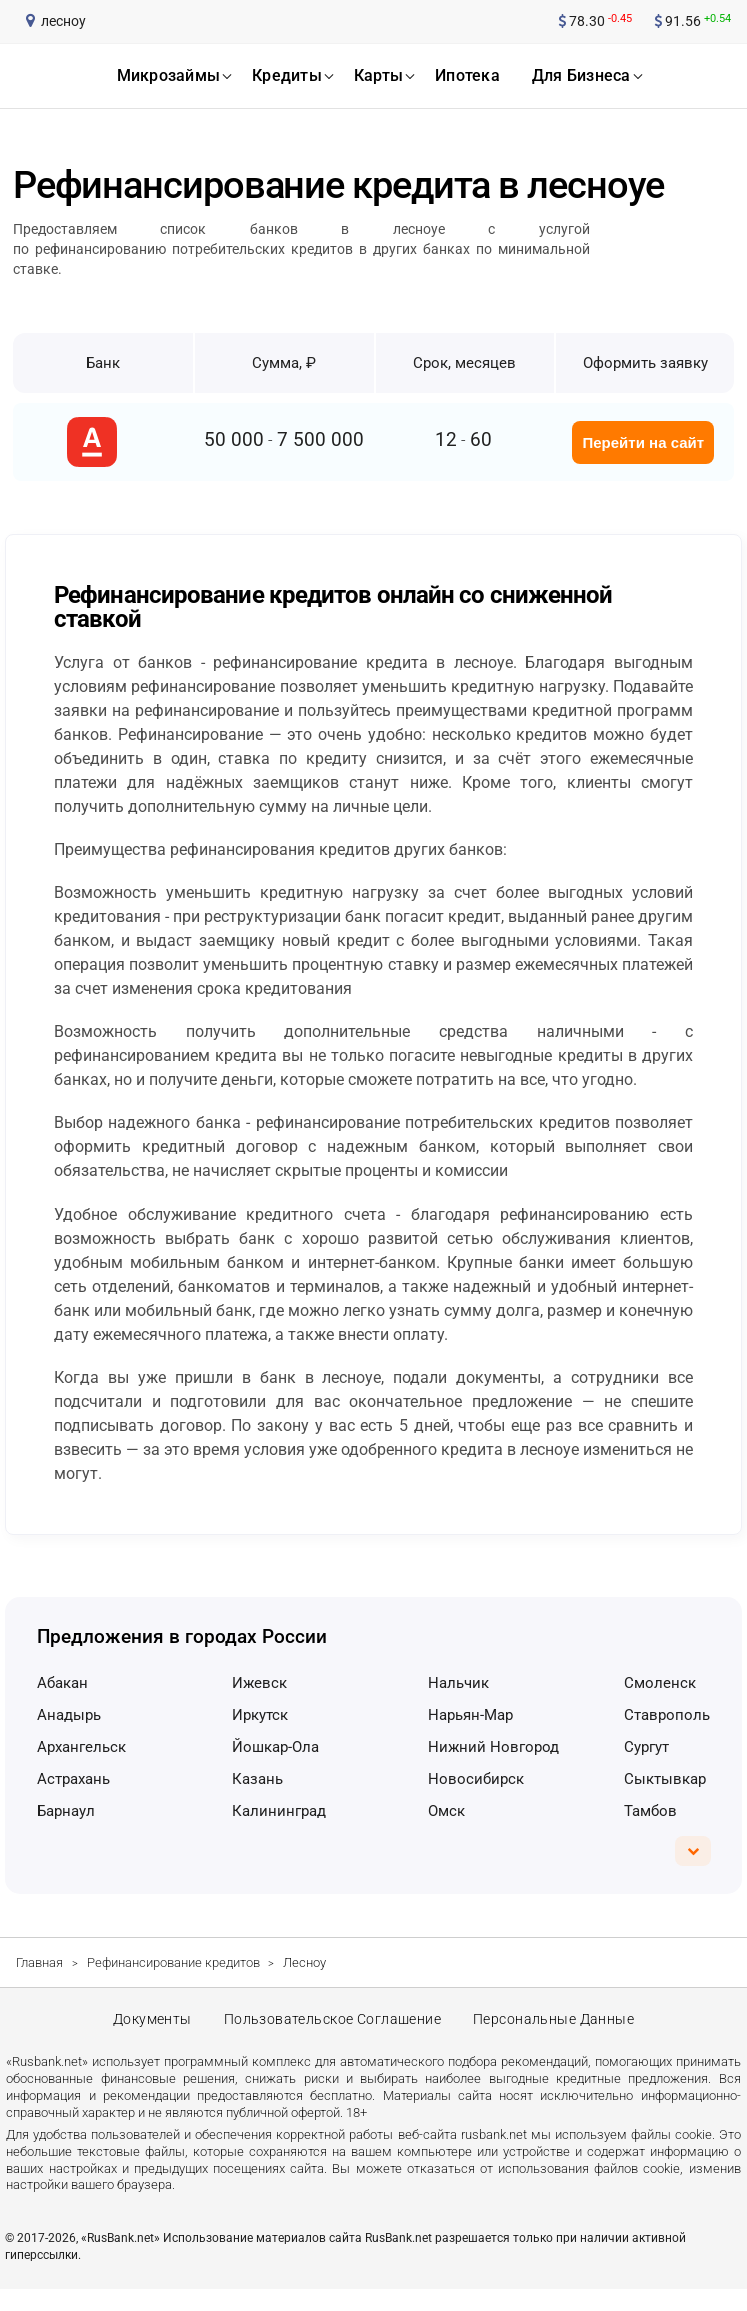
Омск (446, 1811)
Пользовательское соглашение (332, 2030)
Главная (39, 1962)
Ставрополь (667, 1715)
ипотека (467, 75)
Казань (257, 1779)
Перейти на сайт (643, 442)
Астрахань (73, 1779)
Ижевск (259, 1683)
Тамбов (650, 1811)
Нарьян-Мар (470, 1715)
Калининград (279, 1811)
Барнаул (66, 1811)
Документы (148, 2030)
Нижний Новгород (493, 1747)
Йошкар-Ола (275, 1747)
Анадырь (69, 1715)
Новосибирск (476, 1779)
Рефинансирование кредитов (173, 1962)
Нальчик (458, 1683)
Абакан (62, 1683)
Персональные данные (558, 2030)
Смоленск (660, 1683)
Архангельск (81, 1747)
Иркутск (260, 1715)
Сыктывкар (665, 1779)
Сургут (646, 1747)
